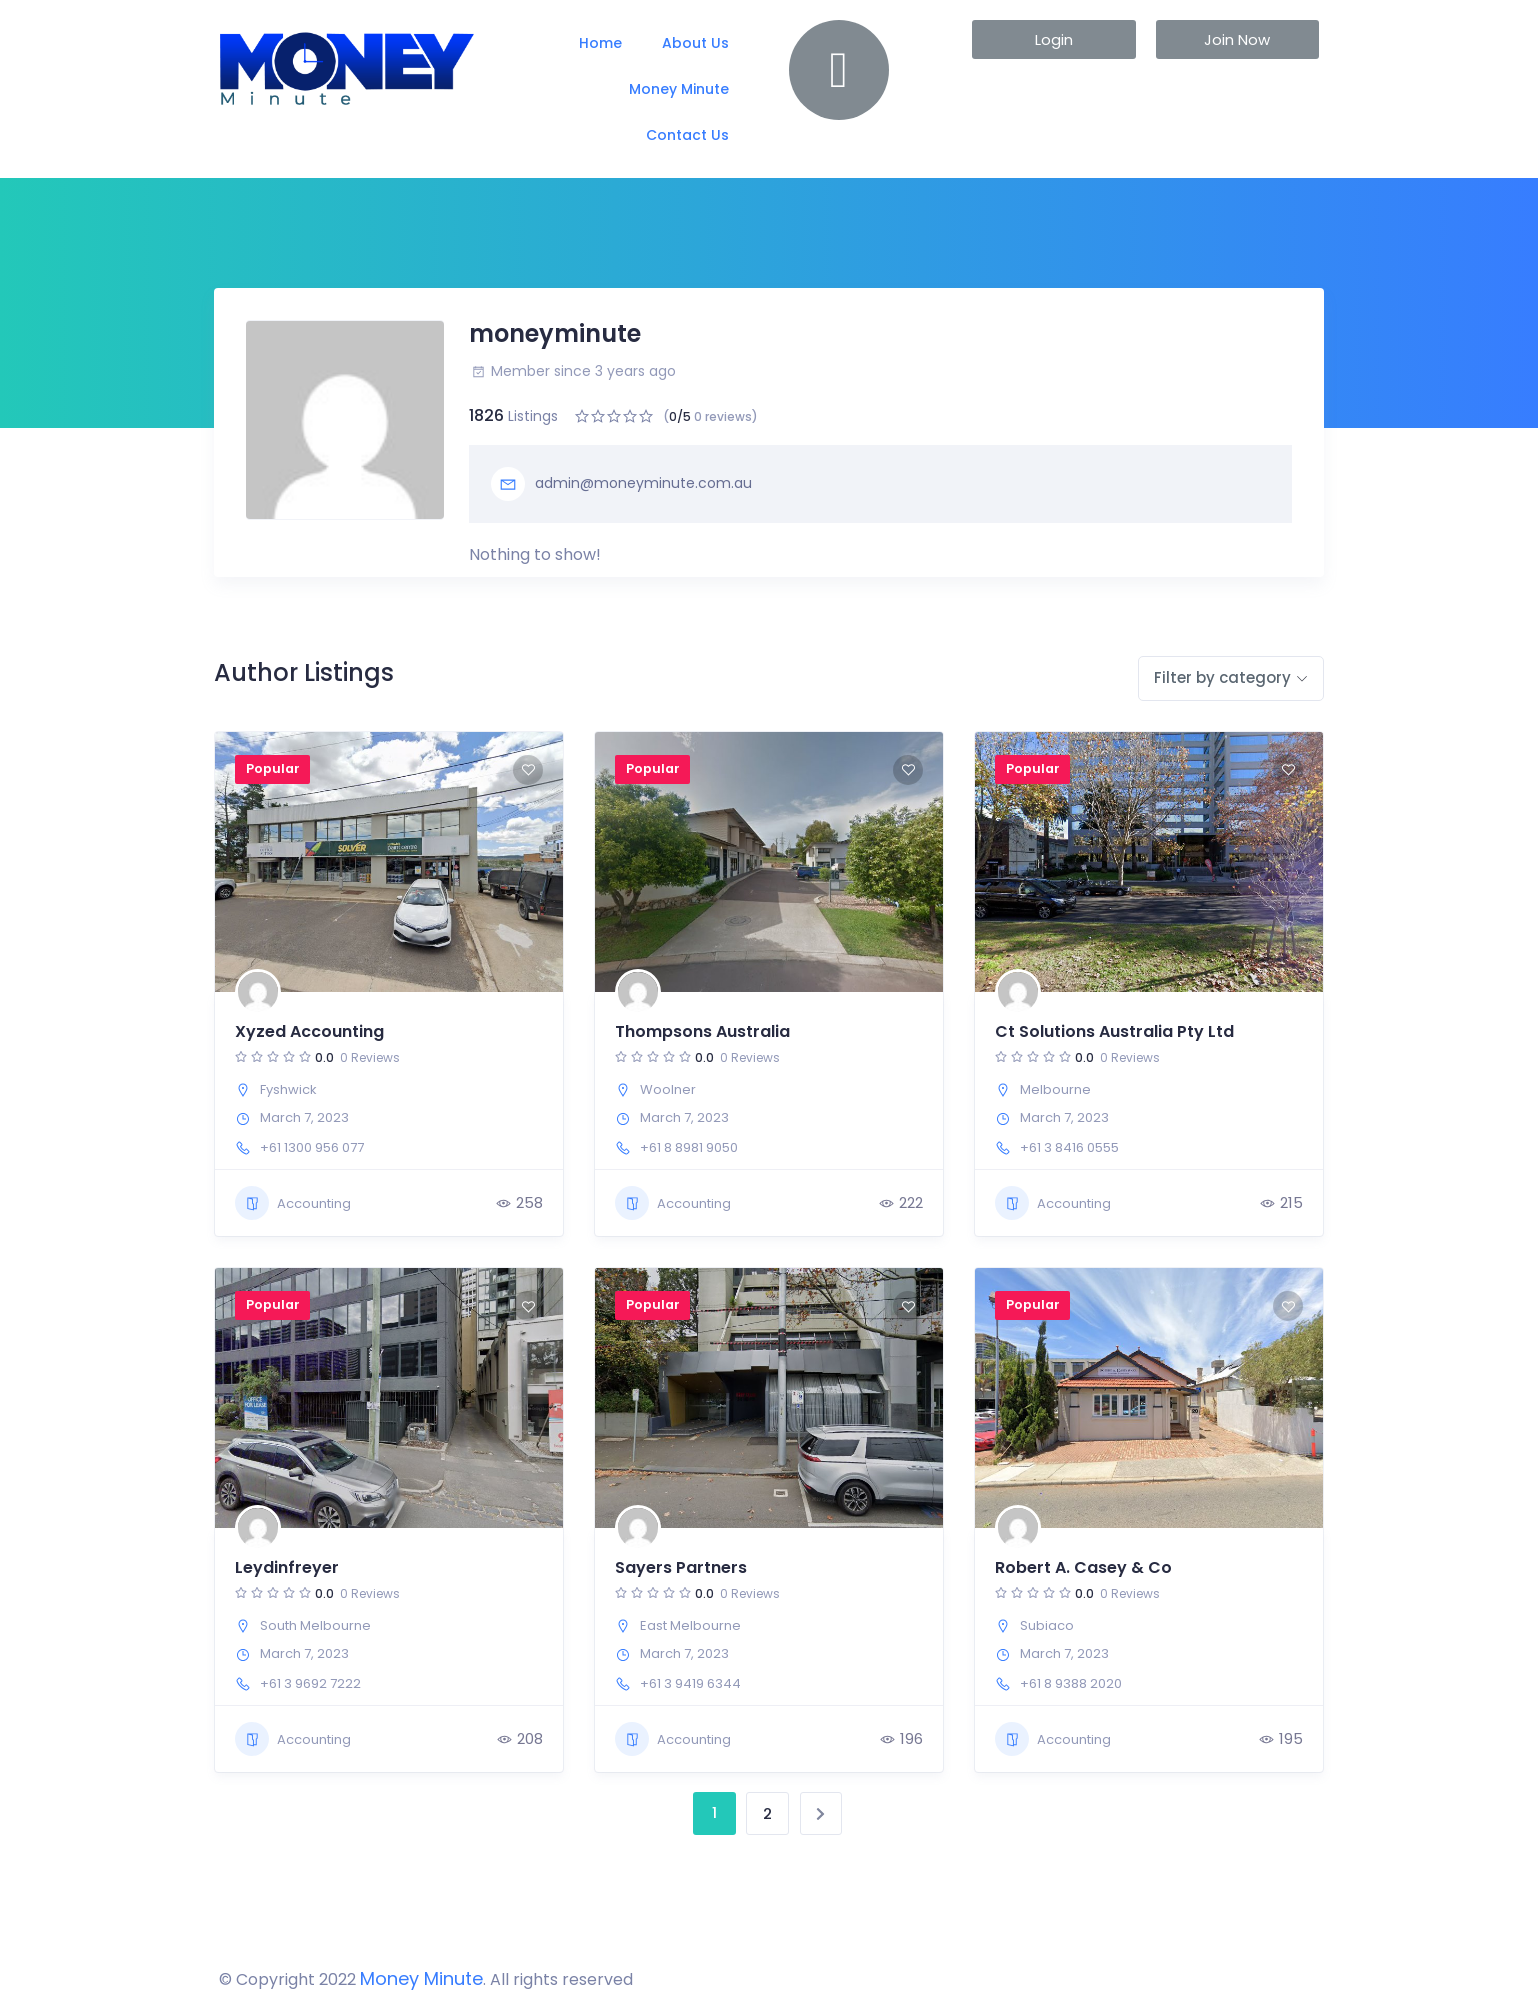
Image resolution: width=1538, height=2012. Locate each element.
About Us (695, 43)
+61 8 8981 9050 (689, 1147)
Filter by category (1222, 677)
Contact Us (687, 135)
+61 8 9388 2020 (1071, 1683)
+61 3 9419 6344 (690, 1683)
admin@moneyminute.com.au (621, 484)
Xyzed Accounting (309, 1031)
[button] (1053, 39)
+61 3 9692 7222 (310, 1683)
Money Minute (679, 89)
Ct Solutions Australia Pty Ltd (1114, 1031)
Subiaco (1047, 1625)
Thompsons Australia (702, 1031)
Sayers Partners (681, 1567)
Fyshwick (288, 1089)
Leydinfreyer (287, 1567)
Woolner (668, 1089)
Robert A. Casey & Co (1083, 1567)
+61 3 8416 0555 (1069, 1147)
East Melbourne (690, 1625)
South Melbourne (315, 1625)
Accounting (293, 1203)
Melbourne (1055, 1089)
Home (600, 43)
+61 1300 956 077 (312, 1147)
